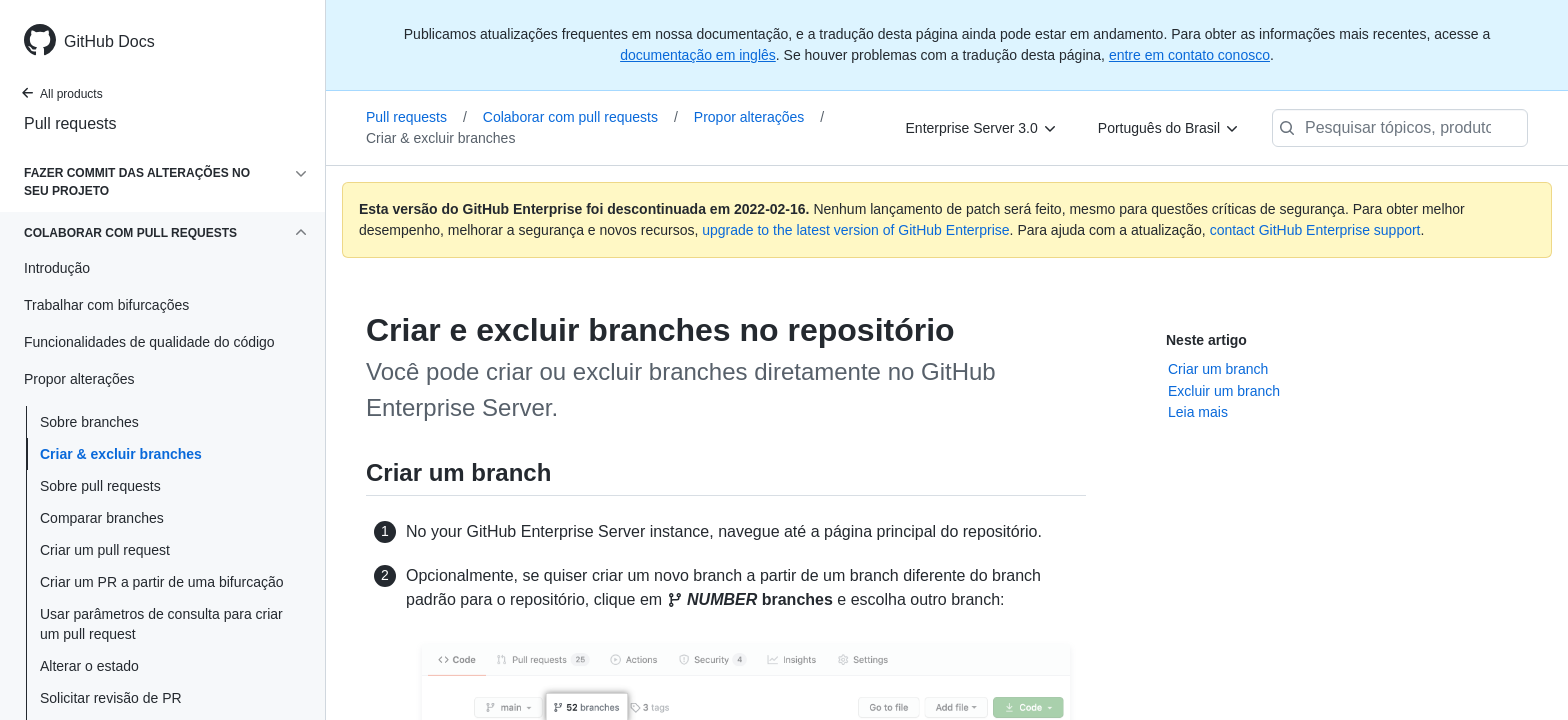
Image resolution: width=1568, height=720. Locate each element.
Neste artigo (1206, 340)
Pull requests (70, 123)
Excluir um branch (1224, 391)
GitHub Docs (109, 41)
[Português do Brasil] (1169, 128)
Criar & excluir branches (121, 454)
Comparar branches (102, 518)
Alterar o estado (89, 666)
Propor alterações (759, 117)
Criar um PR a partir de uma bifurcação (162, 582)
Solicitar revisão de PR (111, 698)
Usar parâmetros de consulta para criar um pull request (161, 624)
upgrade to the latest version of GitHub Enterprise (855, 230)
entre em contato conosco (1189, 55)
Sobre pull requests (100, 486)
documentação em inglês (698, 55)
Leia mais (1198, 412)
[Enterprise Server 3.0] (982, 128)
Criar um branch (1218, 369)
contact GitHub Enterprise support (1315, 230)
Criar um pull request (105, 550)
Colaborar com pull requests (580, 117)
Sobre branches (89, 422)
